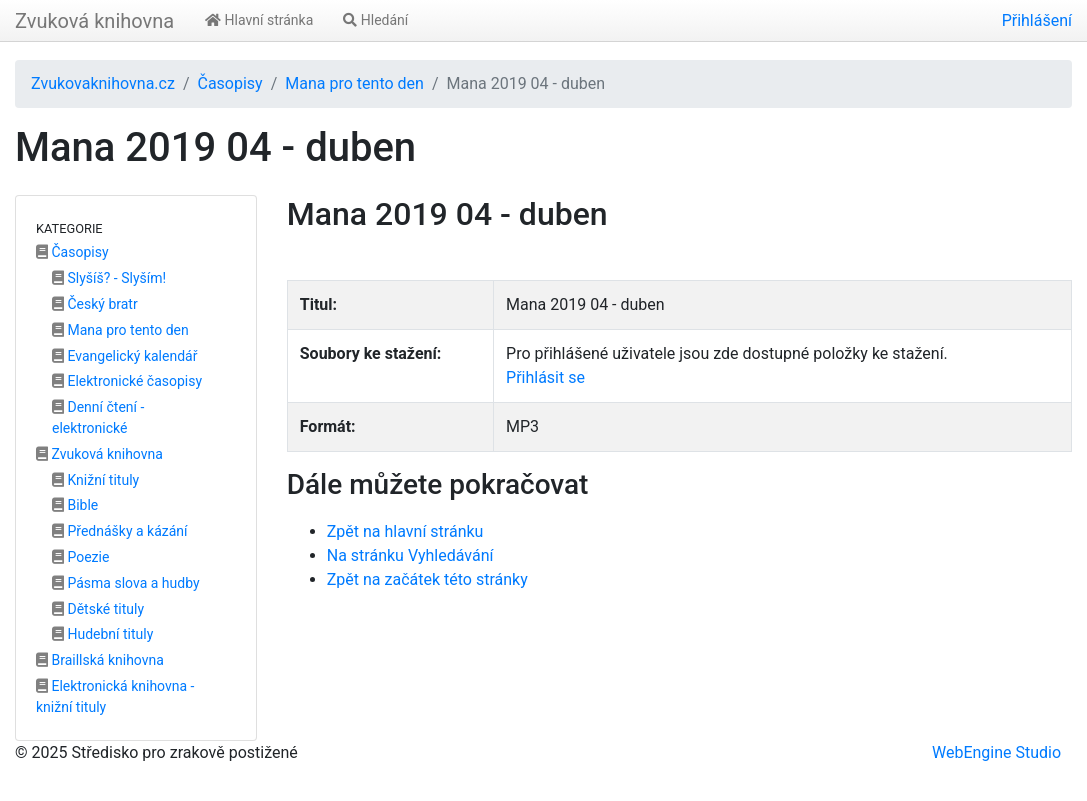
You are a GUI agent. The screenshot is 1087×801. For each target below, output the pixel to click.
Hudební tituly (102, 634)
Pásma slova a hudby (126, 583)
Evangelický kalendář (124, 356)
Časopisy (229, 83)
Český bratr (95, 304)
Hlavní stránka (259, 20)
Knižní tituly (95, 480)
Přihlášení (1037, 20)
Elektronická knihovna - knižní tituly (115, 696)
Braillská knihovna (100, 660)
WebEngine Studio (996, 752)
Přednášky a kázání (120, 531)
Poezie (80, 557)
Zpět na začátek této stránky (427, 579)
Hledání (375, 20)
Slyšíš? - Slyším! (109, 278)
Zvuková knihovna (94, 21)
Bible (75, 505)
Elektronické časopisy (127, 381)
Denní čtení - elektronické (98, 417)
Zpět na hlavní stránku (405, 531)
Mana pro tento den (354, 83)
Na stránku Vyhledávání (410, 555)
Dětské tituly (98, 609)
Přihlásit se (545, 377)
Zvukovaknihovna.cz (103, 83)
